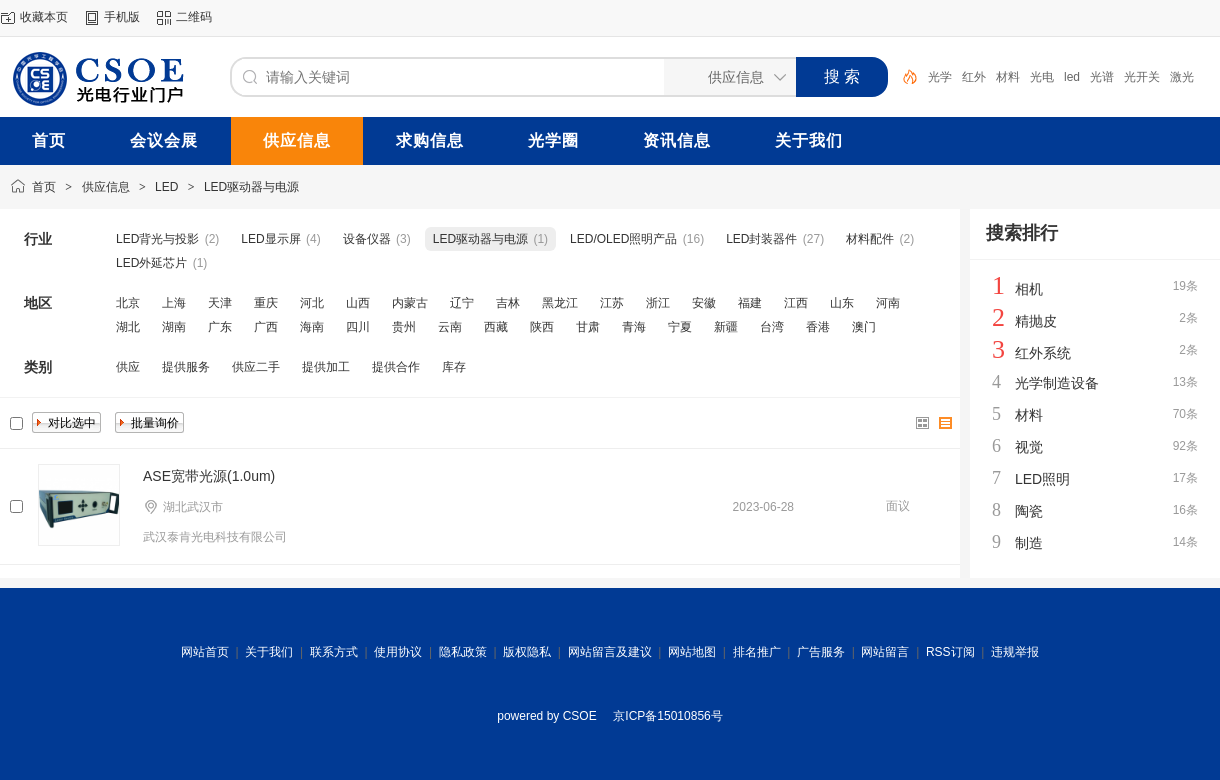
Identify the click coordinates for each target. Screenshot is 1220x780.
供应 (128, 367)
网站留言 (885, 652)
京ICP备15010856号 (667, 716)
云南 (450, 327)
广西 (266, 327)
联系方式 (334, 652)
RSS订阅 (950, 652)
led (1072, 77)
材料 (1008, 77)
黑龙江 (560, 303)
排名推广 (757, 652)
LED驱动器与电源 (251, 187)
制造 (1029, 543)
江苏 (612, 303)
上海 (174, 303)
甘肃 (588, 327)
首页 (44, 187)
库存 (454, 367)
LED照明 (1042, 479)
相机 (1029, 289)
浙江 (658, 303)
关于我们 (269, 652)
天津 (220, 303)
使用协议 (398, 652)
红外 (974, 77)
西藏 (496, 327)
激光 (1182, 77)
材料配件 (870, 239)
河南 (888, 303)
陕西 (542, 327)
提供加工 (326, 367)
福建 (750, 303)
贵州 (404, 327)
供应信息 (106, 187)
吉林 (508, 303)
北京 (128, 303)
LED (166, 187)
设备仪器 (367, 239)
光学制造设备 (1057, 383)
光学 (940, 77)
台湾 (772, 327)
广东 (220, 327)
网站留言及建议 (610, 652)
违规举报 (1015, 652)
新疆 (726, 327)
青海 (634, 327)
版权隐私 (527, 652)
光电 (1042, 77)
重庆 (266, 303)
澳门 (864, 327)
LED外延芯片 (151, 263)
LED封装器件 (761, 239)
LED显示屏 (270, 239)
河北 (312, 303)
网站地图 (692, 652)
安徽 (704, 303)
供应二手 (256, 367)
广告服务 (821, 652)
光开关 (1142, 77)
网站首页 (205, 652)
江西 (796, 303)
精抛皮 (1036, 321)
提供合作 (396, 367)
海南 (312, 327)
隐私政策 (463, 652)
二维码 (194, 17)
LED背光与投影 (157, 239)
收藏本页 (44, 17)
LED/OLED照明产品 (623, 239)
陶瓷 (1029, 511)
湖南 (174, 327)
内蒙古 (410, 303)
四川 (358, 327)
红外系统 (1043, 353)
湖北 (128, 327)
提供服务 (186, 367)
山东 (842, 303)
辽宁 (462, 303)
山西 (358, 303)
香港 (818, 327)
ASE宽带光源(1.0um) (209, 476)
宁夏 (680, 327)
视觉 (1029, 447)
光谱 (1102, 77)
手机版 (122, 17)
